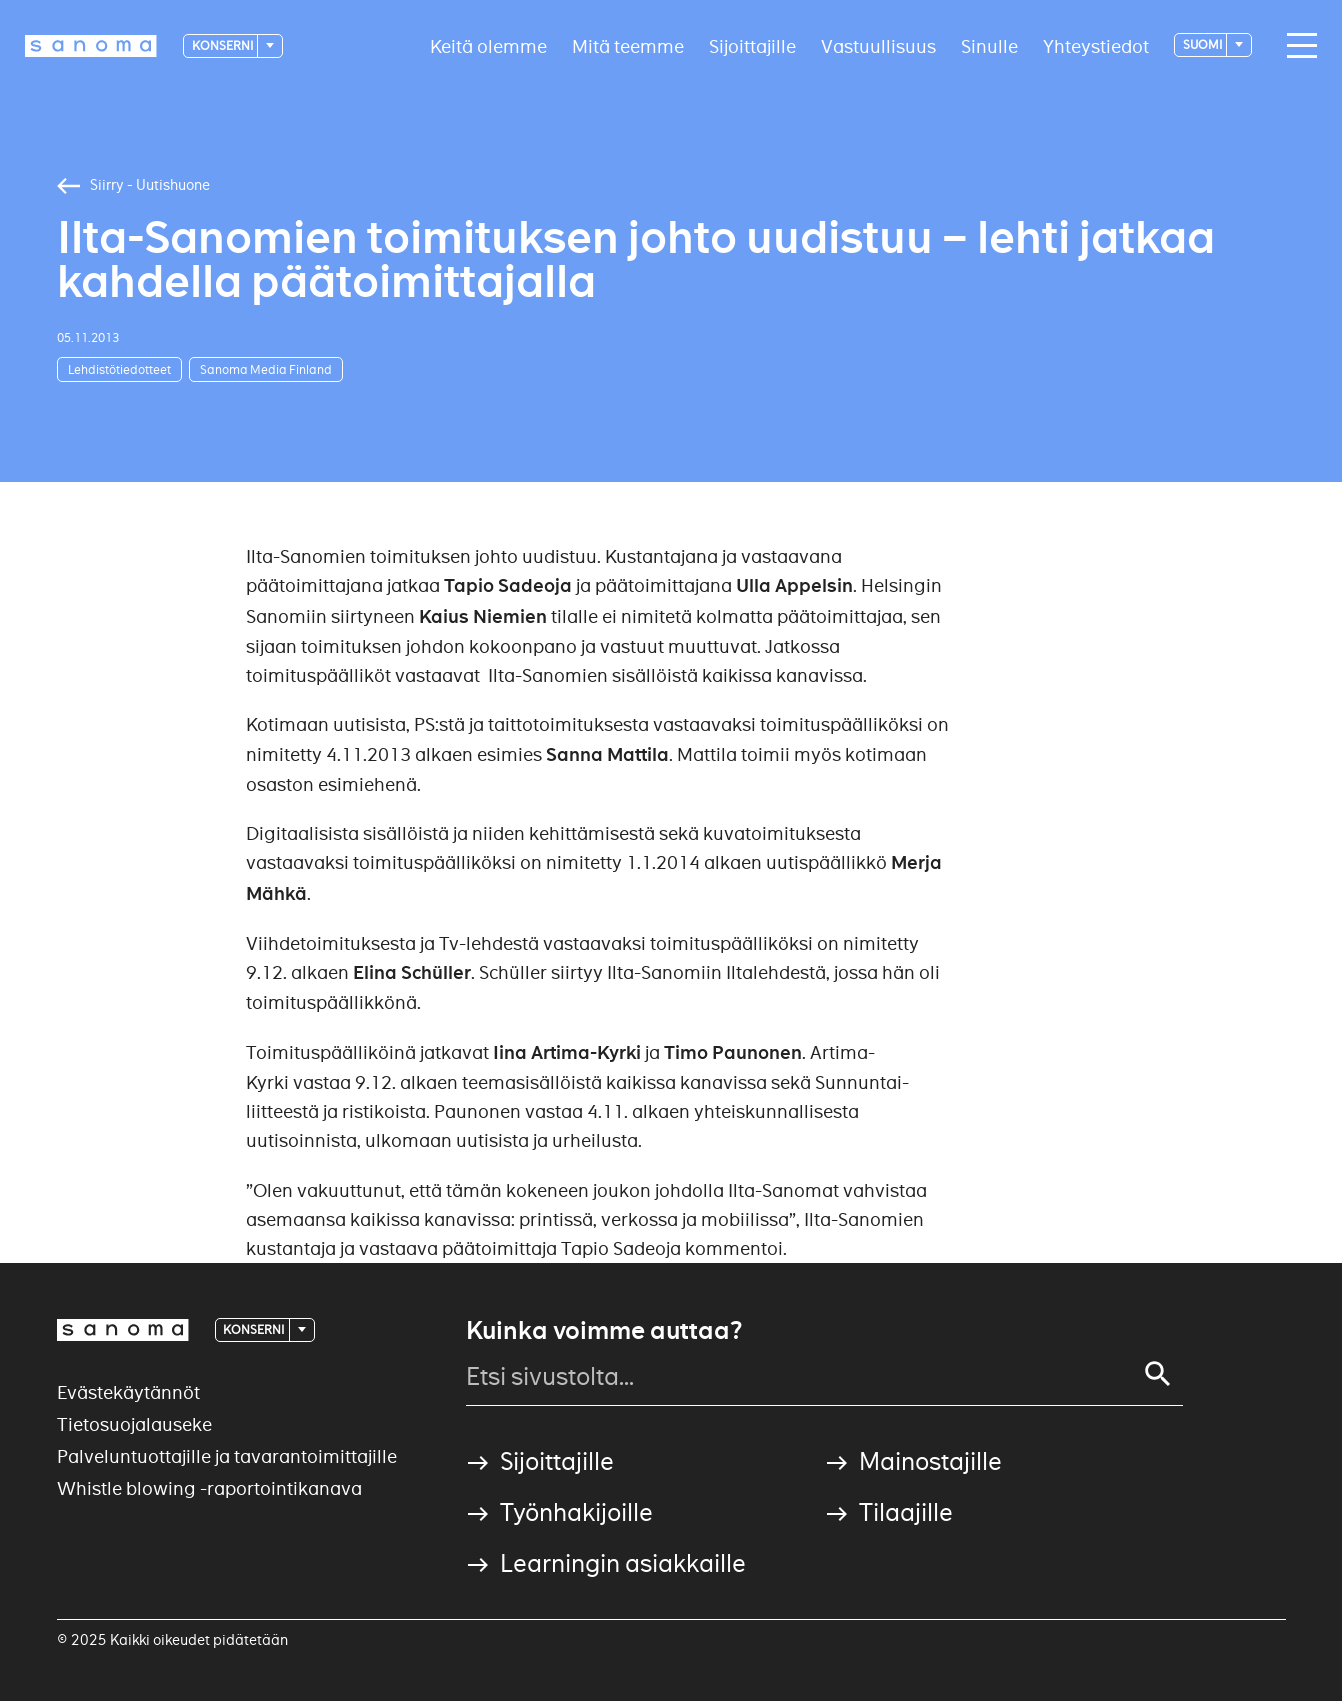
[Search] (1158, 1374)
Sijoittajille (752, 45)
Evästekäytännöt (128, 1392)
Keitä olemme (488, 45)
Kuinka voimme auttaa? (604, 1331)
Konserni (223, 45)
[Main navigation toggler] (1297, 46)
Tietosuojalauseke (134, 1424)
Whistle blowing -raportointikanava (209, 1488)
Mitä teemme (628, 45)
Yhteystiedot (1096, 45)
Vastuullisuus (878, 45)
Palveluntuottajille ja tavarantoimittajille (227, 1456)
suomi (1203, 44)
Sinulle (989, 45)
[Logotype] (91, 46)
